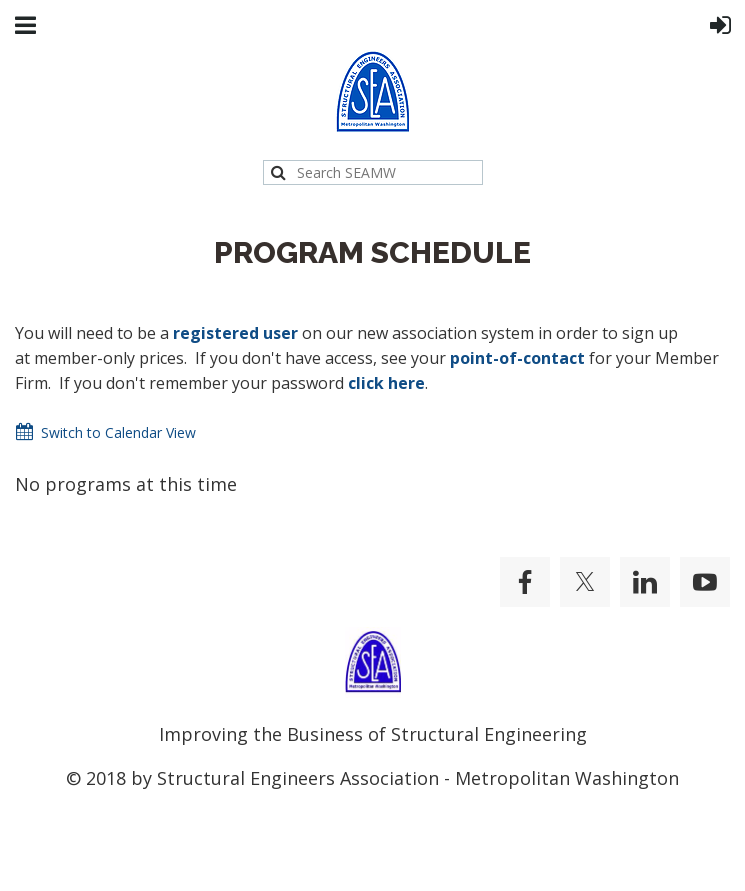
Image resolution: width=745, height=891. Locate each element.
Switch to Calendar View (118, 432)
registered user (235, 333)
